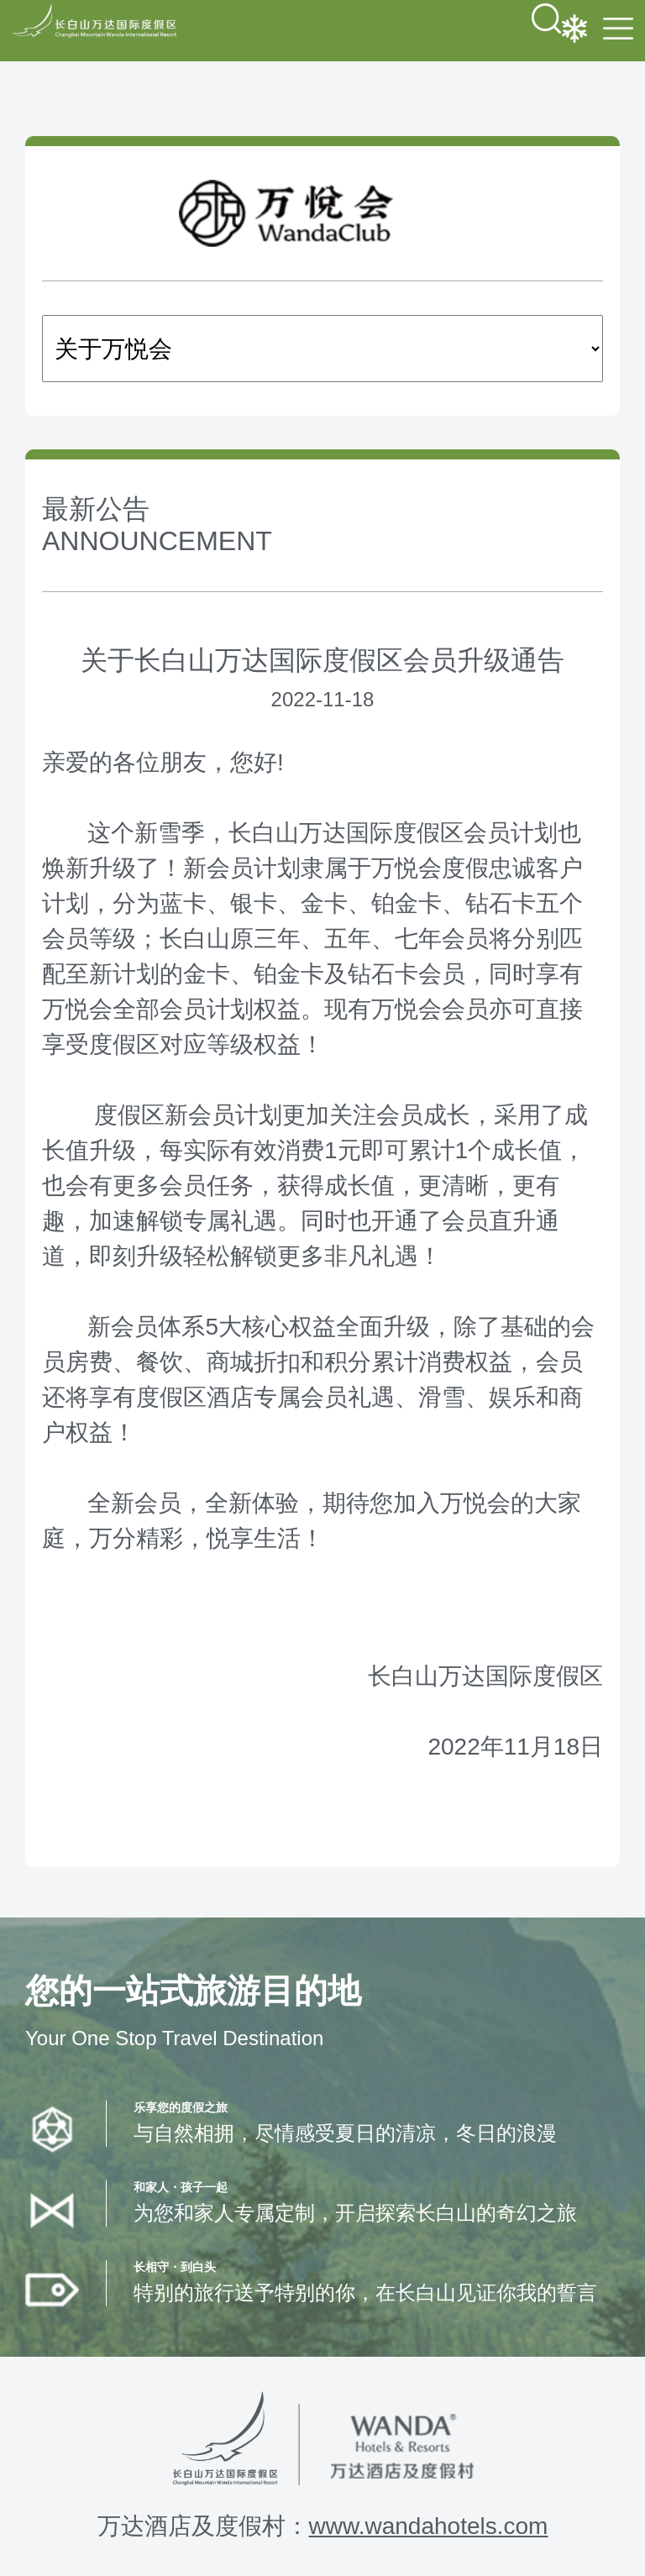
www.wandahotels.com (428, 2526)
